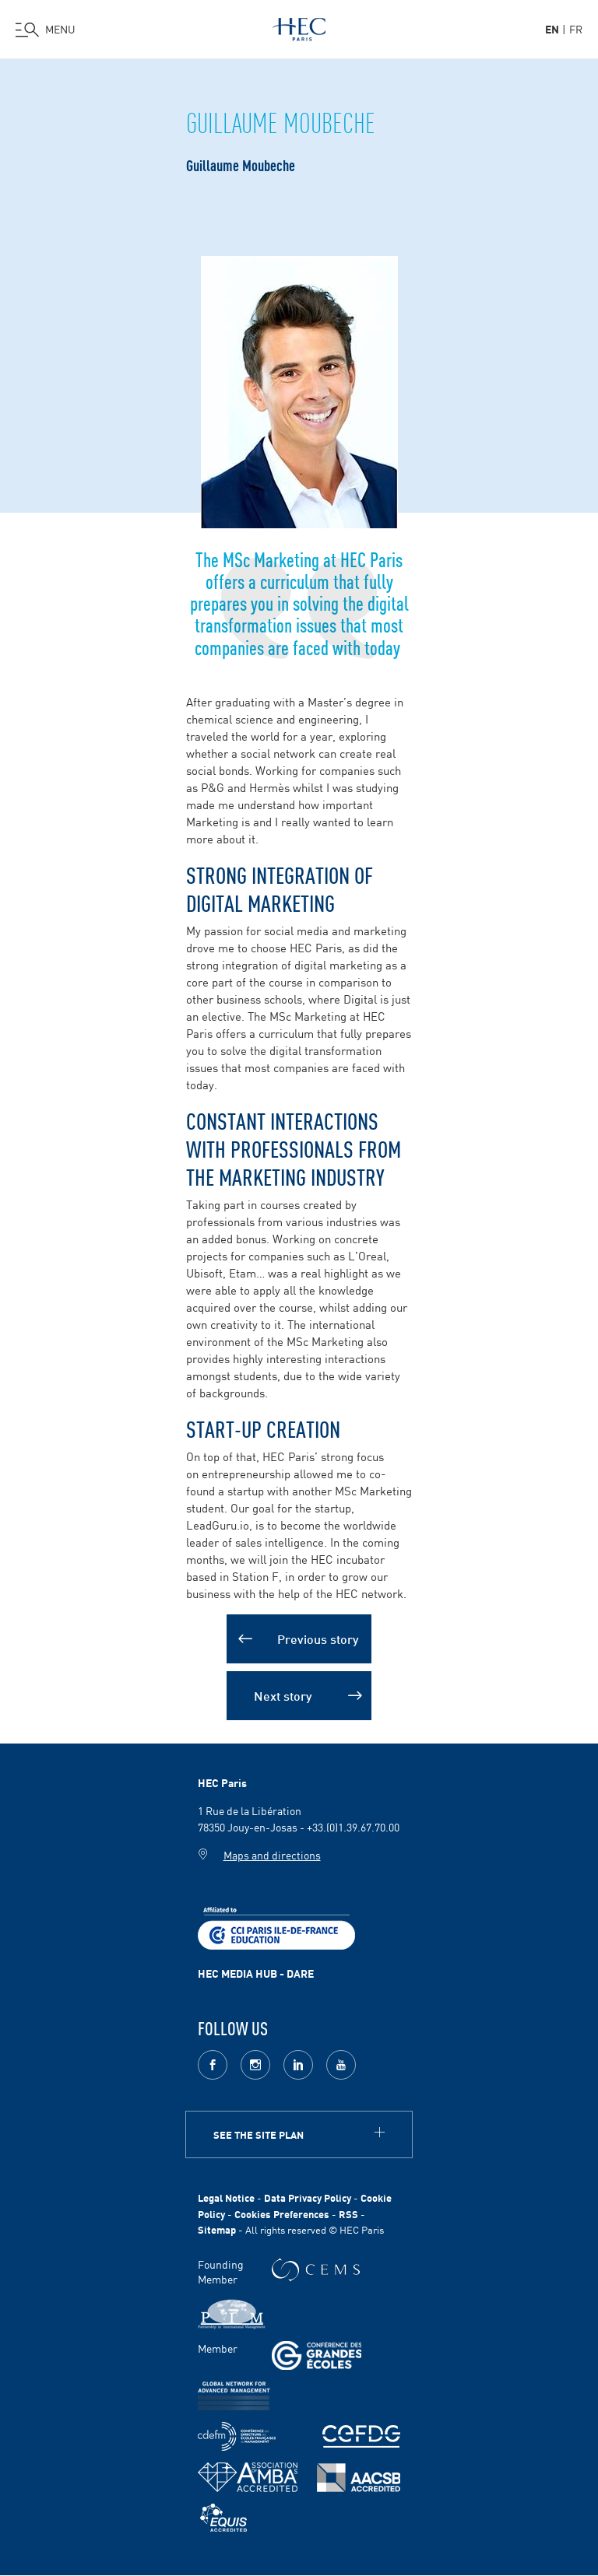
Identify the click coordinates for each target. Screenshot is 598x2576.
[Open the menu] (46, 29)
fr (575, 29)
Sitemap (217, 2229)
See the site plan (258, 2134)
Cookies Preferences (281, 2213)
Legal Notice (226, 2197)
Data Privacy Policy (307, 2197)
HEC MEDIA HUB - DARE (256, 1973)
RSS (348, 2213)
